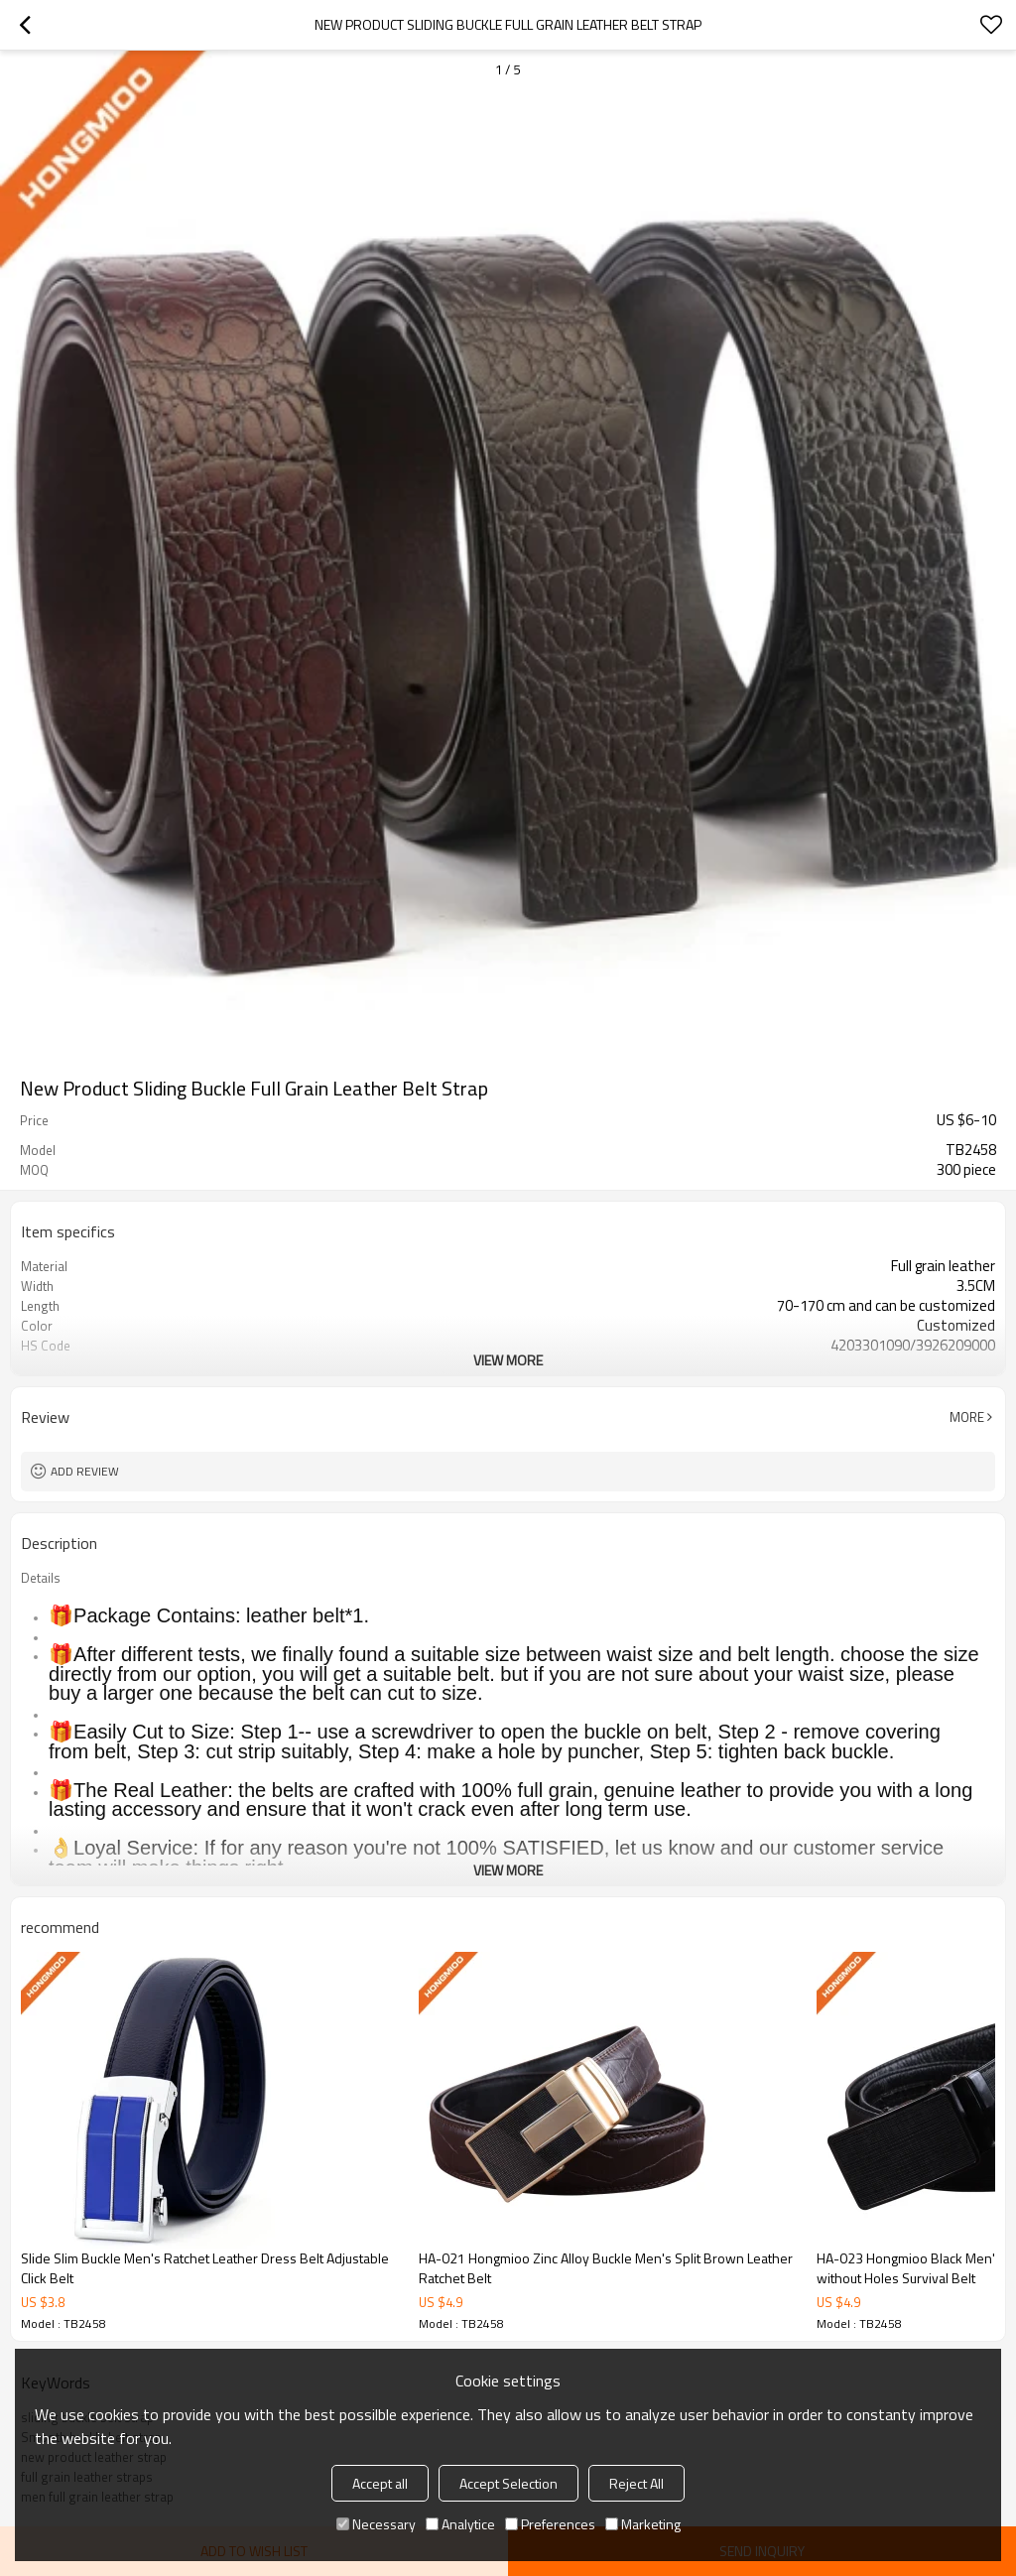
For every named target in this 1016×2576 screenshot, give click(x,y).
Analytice (460, 2523)
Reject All (636, 2483)
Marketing (643, 2523)
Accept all (380, 2483)
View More (508, 1360)
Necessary (376, 2523)
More (967, 1417)
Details (41, 1578)
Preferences (550, 2523)
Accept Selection (508, 2483)
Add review (85, 1471)
